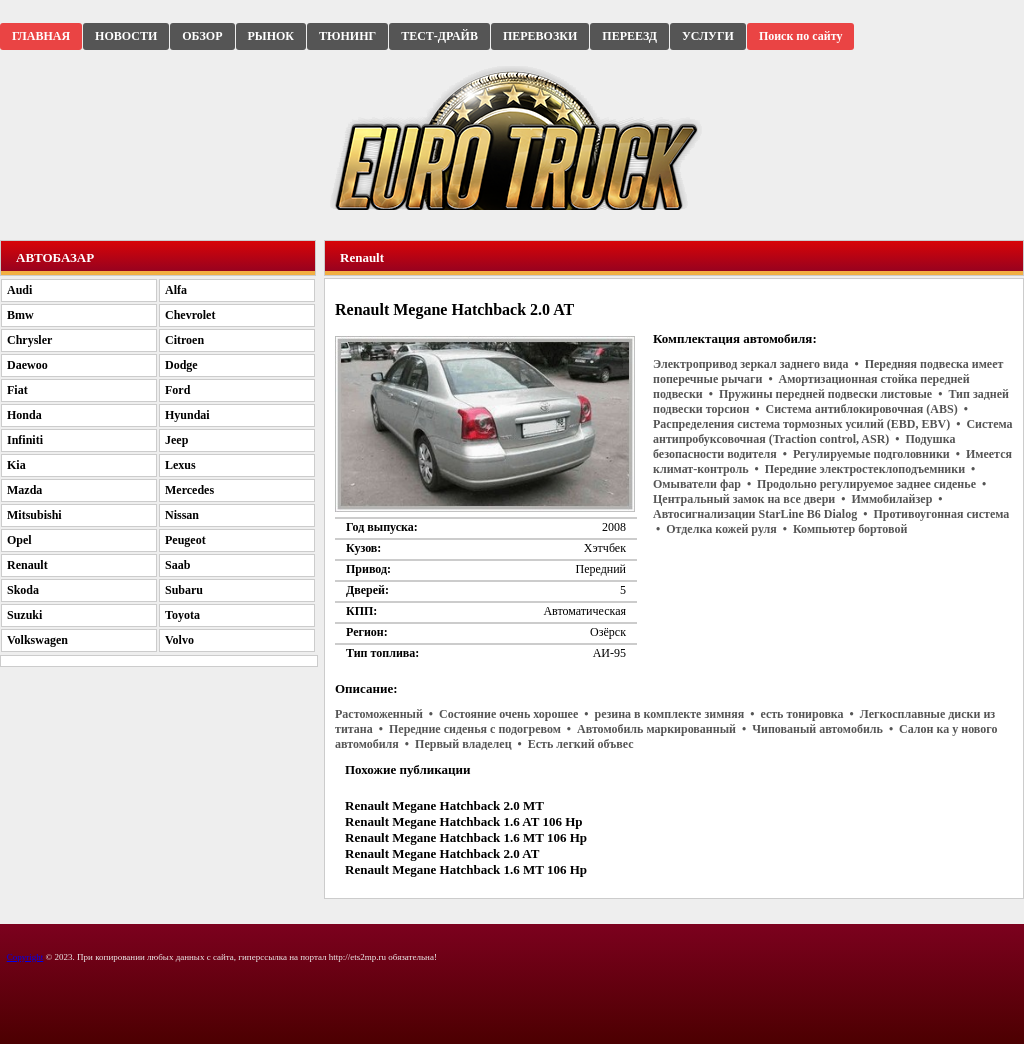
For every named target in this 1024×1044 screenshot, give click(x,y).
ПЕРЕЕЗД (629, 36)
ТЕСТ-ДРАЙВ (439, 36)
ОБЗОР (202, 36)
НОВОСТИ (126, 36)
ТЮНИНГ (347, 36)
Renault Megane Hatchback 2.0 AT (442, 853)
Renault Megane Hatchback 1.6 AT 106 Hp (464, 821)
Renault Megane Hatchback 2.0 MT (444, 805)
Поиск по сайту (801, 36)
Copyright (25, 957)
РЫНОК (271, 36)
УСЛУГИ (708, 36)
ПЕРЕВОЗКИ (540, 36)
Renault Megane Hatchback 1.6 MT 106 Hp (466, 837)
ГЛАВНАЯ (41, 36)
